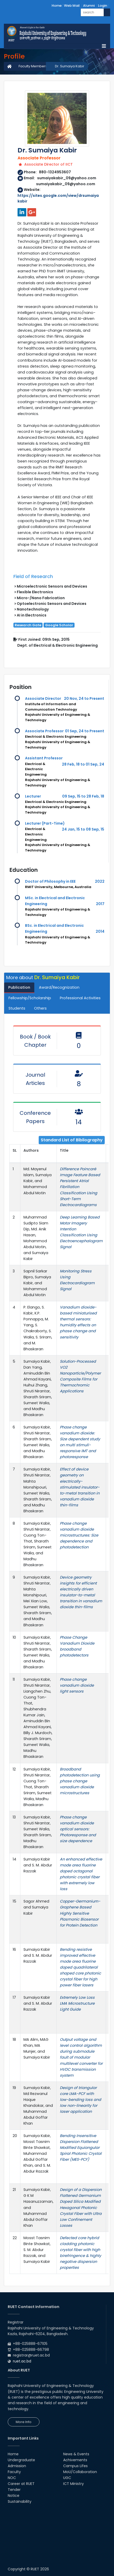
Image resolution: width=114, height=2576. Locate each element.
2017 (100, 903)
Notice (13, 2495)
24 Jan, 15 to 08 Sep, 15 (83, 829)
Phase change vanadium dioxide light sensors (77, 1685)
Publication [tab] (19, 987)
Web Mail (72, 5)
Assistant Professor (44, 758)
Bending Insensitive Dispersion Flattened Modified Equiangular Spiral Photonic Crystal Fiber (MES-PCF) (81, 2147)
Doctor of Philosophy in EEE (50, 881)
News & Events (76, 2454)
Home (57, 5)
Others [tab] (40, 1008)
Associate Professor (44, 731)
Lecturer (33, 796)
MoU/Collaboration (80, 2471)
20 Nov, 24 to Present (84, 698)
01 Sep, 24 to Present (84, 731)
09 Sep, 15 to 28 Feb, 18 (83, 796)
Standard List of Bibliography (72, 1140)
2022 (99, 881)
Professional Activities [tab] (80, 998)
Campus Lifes (75, 2465)
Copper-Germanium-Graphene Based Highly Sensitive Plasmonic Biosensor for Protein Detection (80, 1913)
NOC (12, 2477)
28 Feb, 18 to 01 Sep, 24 (83, 764)
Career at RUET (21, 2483)
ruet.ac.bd (22, 2361)
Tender (14, 2489)
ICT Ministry (73, 2483)
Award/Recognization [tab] (59, 987)
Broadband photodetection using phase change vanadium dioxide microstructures (80, 1781)
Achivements (75, 2460)
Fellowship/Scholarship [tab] (30, 998)
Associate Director (43, 698)
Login (102, 5)
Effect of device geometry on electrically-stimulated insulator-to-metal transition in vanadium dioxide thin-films (80, 1487)
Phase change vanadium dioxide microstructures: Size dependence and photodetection (79, 1535)
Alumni (89, 5)
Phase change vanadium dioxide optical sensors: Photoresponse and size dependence (78, 1829)
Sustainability (19, 2501)
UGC (67, 2477)
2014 (100, 931)
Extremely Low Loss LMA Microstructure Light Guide (77, 2003)
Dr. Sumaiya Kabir (69, 66)
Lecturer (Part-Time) (45, 823)
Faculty (14, 2471)
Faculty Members (33, 66)
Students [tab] (17, 1008)
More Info (23, 2421)
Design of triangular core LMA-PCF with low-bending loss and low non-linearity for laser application (80, 2099)
